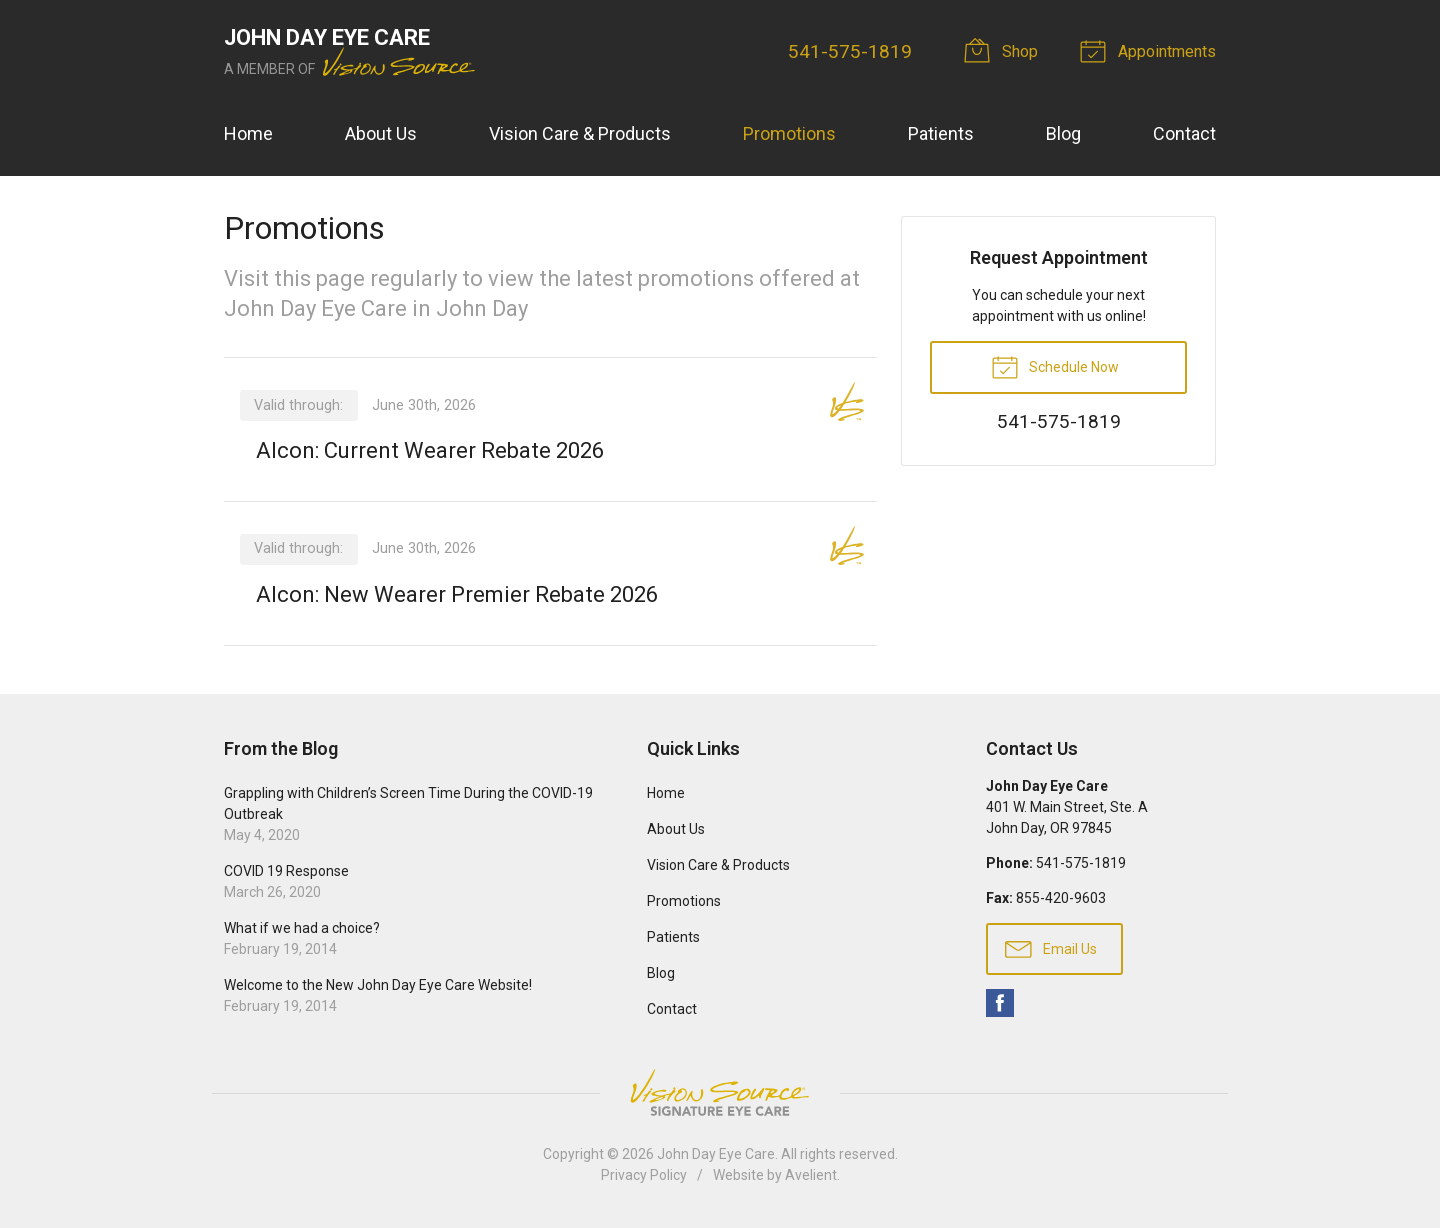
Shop (1004, 50)
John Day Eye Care (716, 1154)
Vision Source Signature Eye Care (720, 1092)
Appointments (1151, 50)
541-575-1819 (850, 51)
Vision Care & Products (580, 133)
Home (248, 133)
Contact (1184, 133)
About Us (381, 133)
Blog (1063, 133)
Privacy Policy (644, 1175)
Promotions (789, 133)
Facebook (1000, 1003)
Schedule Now (1055, 366)
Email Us (1051, 948)
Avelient (811, 1175)
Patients (941, 133)
